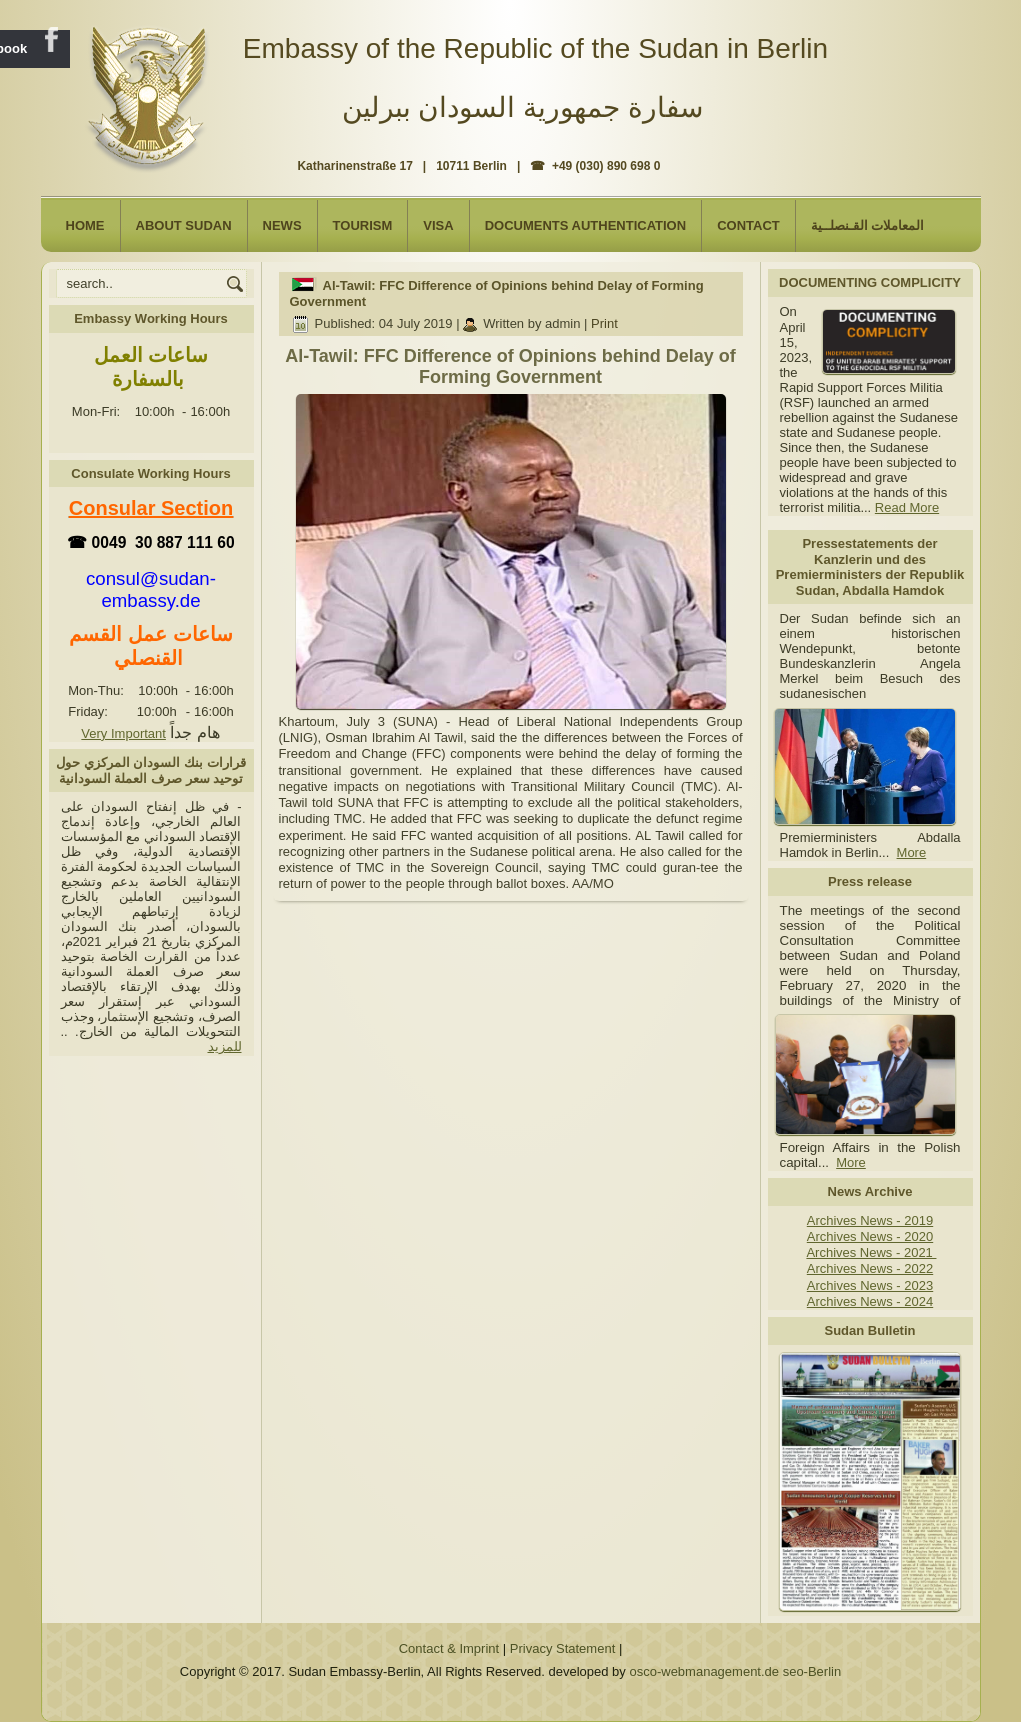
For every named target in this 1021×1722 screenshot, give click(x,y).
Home (85, 225)
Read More (907, 507)
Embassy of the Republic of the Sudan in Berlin (535, 48)
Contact (748, 225)
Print (604, 323)
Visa (438, 225)
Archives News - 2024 (870, 1301)
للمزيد (225, 1046)
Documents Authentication (586, 225)
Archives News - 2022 (870, 1268)
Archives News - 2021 (871, 1252)
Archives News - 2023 (870, 1285)
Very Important (123, 733)
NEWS (282, 225)
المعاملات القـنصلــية (868, 225)
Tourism (363, 225)
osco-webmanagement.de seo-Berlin (735, 1671)
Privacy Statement (563, 1648)
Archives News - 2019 (870, 1220)
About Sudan (184, 225)
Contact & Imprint (449, 1648)
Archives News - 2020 (870, 1236)
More (912, 852)
